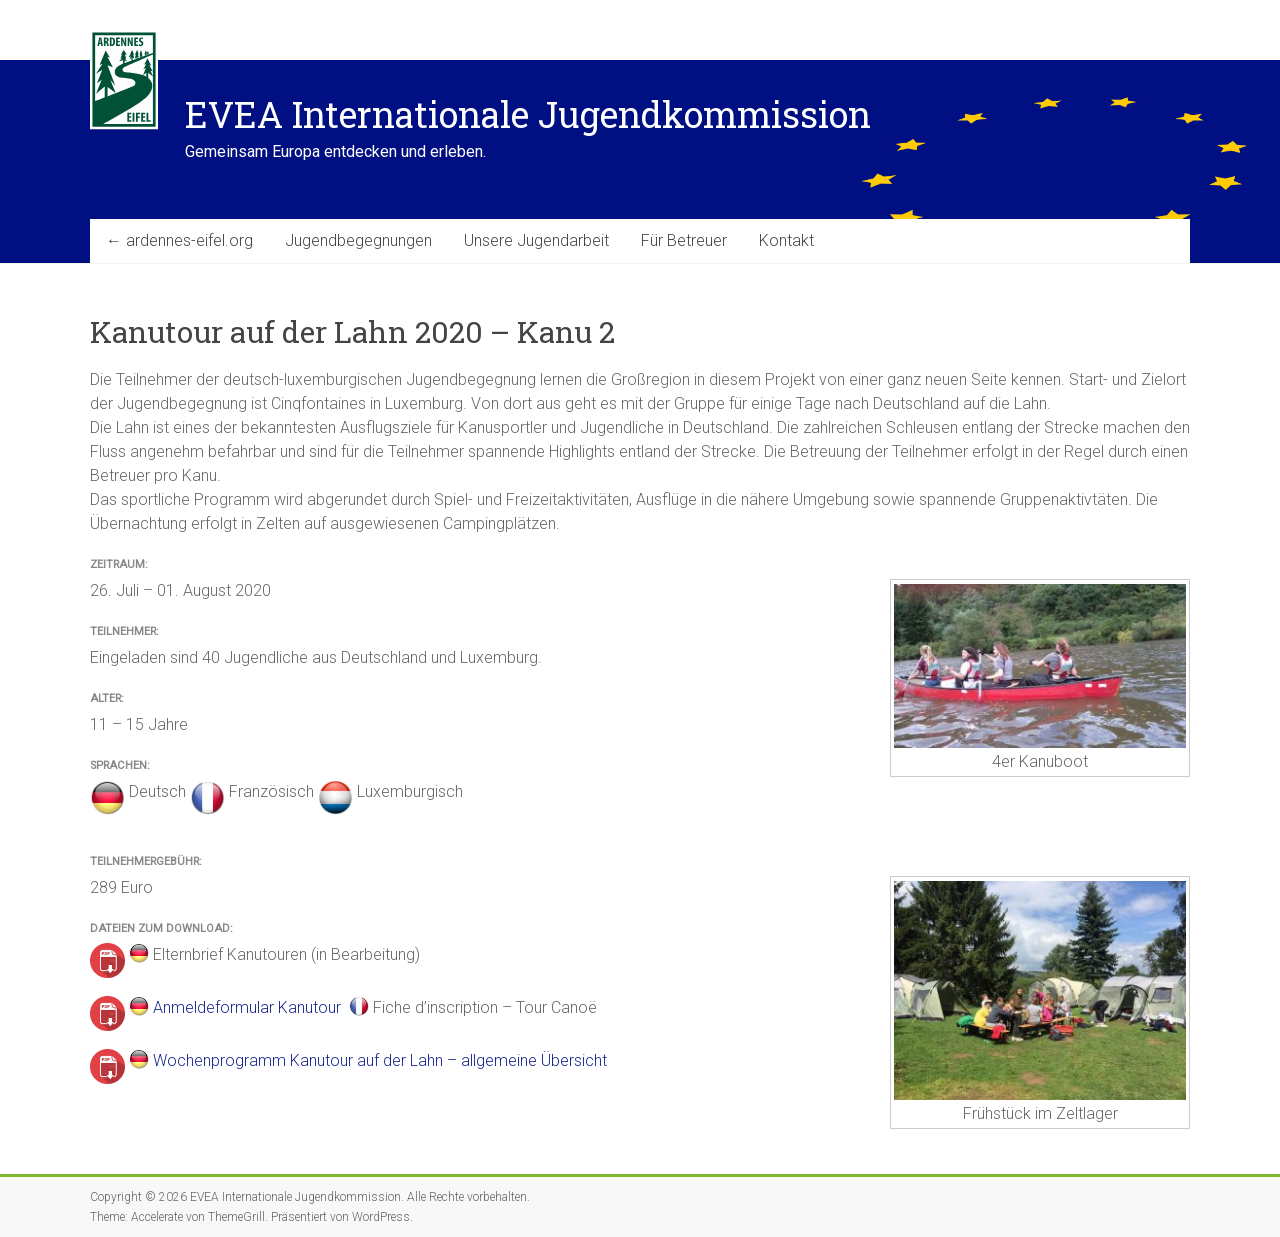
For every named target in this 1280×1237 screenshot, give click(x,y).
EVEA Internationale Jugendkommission (528, 114)
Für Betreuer (684, 240)
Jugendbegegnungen (358, 240)
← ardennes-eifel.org (179, 240)
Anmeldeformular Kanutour (247, 1007)
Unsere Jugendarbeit (536, 240)
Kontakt (786, 240)
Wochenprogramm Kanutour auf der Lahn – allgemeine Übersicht (380, 1060)
